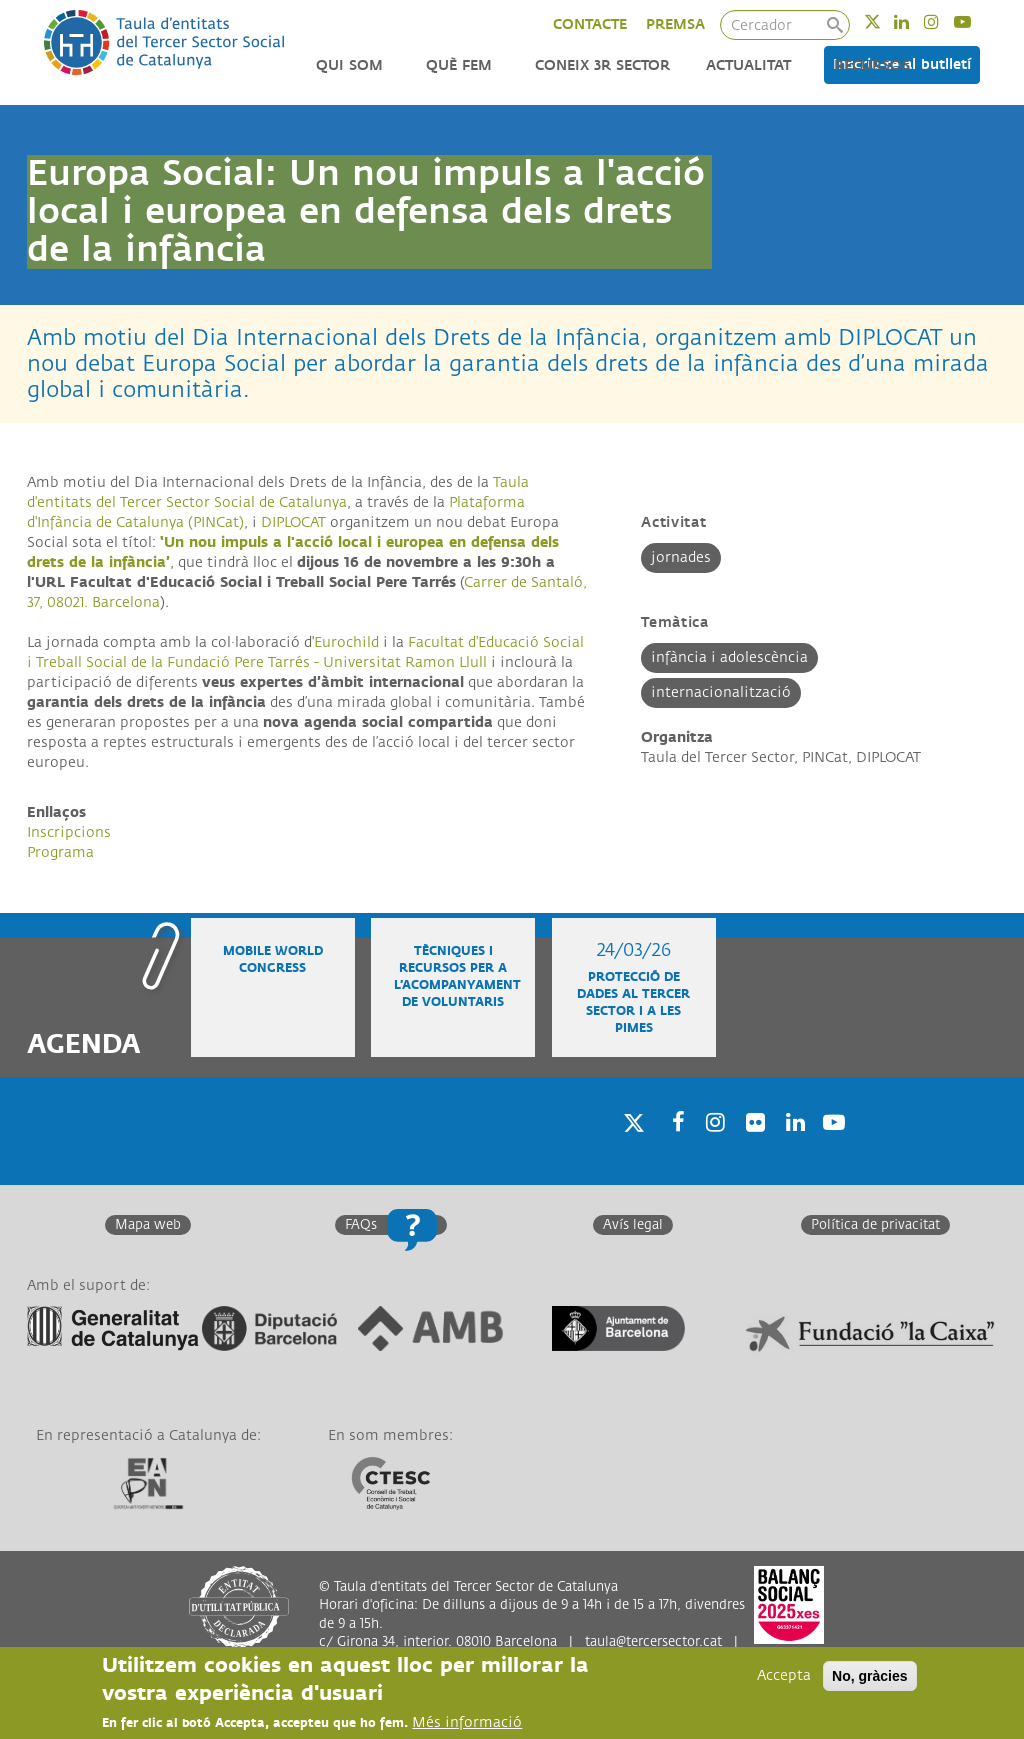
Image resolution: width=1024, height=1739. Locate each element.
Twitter (885, 21)
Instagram (944, 21)
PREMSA (675, 24)
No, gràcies (869, 1676)
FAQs (361, 1225)
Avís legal (633, 1225)
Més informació (467, 1722)
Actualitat (748, 65)
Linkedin (914, 21)
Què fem (459, 65)
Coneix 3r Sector (602, 65)
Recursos (872, 65)
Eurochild (346, 642)
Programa (60, 852)
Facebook (672, 1148)
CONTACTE (590, 24)
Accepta (784, 1675)
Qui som (349, 65)
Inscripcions (69, 832)
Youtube (975, 21)
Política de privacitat (875, 1225)
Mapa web (148, 1225)
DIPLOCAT (293, 522)
